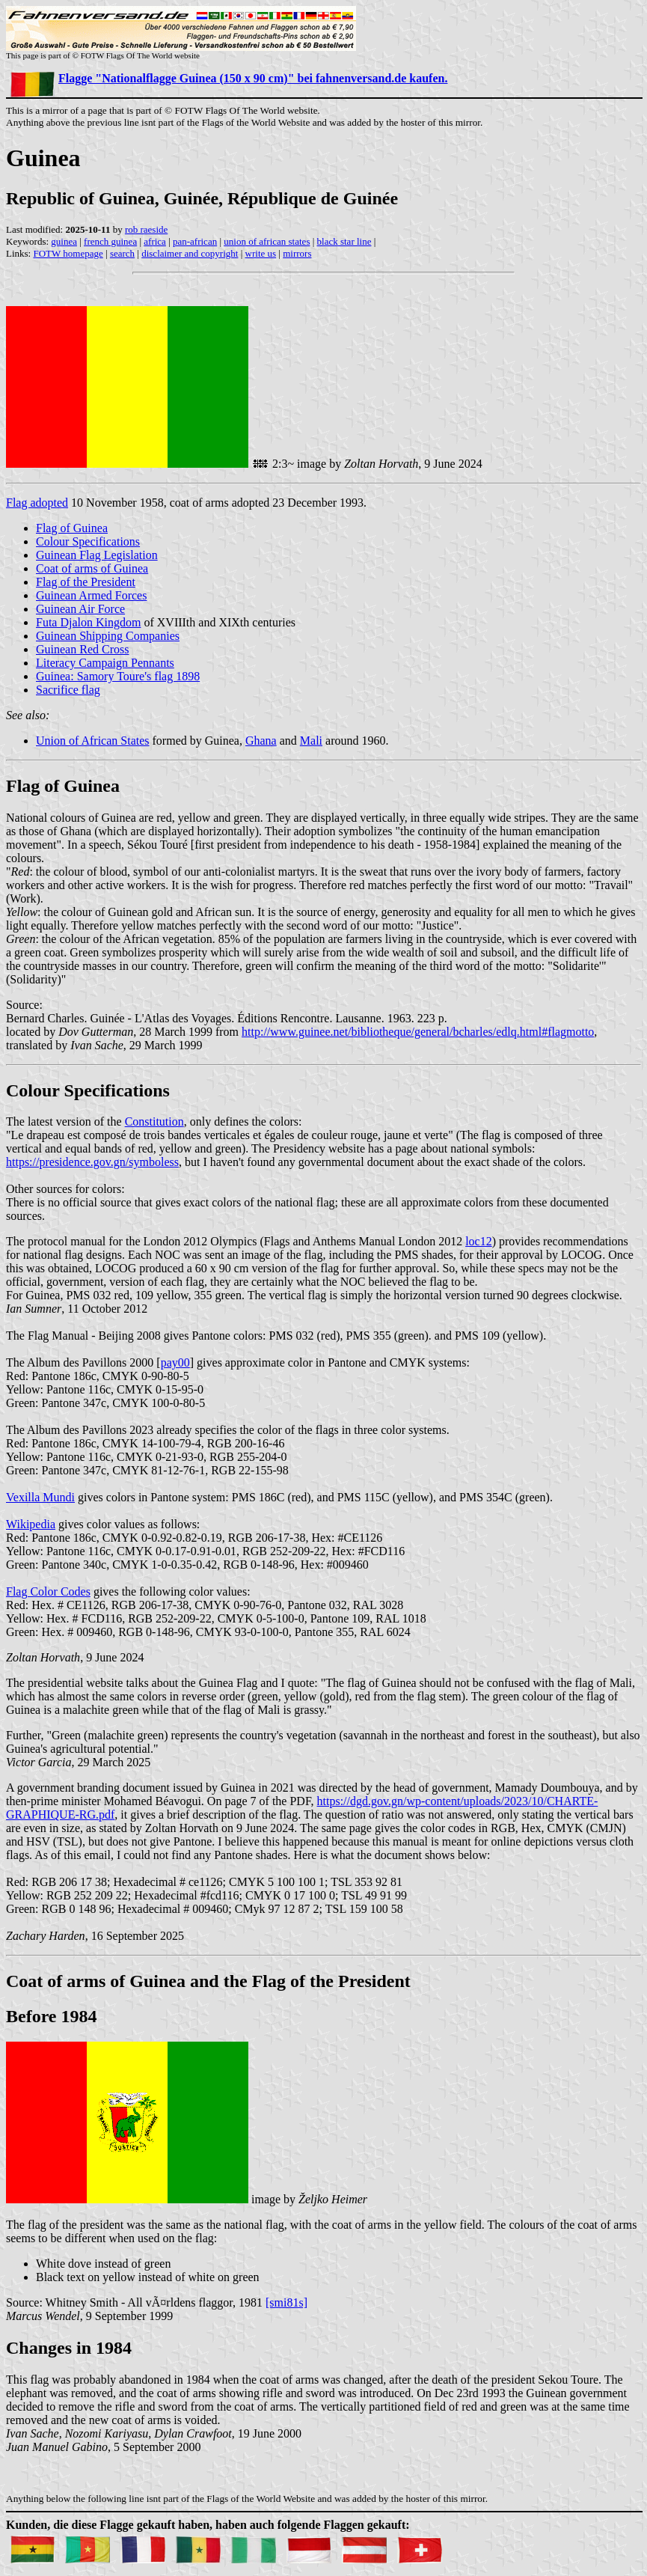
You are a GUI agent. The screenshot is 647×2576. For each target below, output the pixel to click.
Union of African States (93, 740)
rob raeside (146, 229)
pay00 (175, 1362)
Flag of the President (85, 582)
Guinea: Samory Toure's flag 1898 (118, 676)
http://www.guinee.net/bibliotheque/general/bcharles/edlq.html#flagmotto (418, 1031)
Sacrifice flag (68, 689)
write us (261, 253)
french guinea (110, 241)
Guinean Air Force (80, 608)
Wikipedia (30, 1524)
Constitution (154, 1121)
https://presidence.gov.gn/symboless (92, 1162)
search (122, 253)
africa (155, 241)
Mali (311, 740)
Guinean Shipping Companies (108, 635)
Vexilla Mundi (40, 1497)
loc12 (478, 1241)
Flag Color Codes (48, 1591)
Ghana (261, 740)
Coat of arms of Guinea (92, 568)
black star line (344, 241)
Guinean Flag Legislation (97, 555)
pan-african (195, 241)
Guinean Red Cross (82, 649)
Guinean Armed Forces (91, 595)
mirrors (297, 253)
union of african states (267, 241)
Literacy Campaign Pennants (105, 662)
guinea (64, 241)
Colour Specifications (88, 541)
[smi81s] (286, 2302)
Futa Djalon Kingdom (88, 622)
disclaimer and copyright (189, 253)
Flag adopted (37, 502)
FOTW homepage (67, 253)
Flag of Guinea (72, 528)
